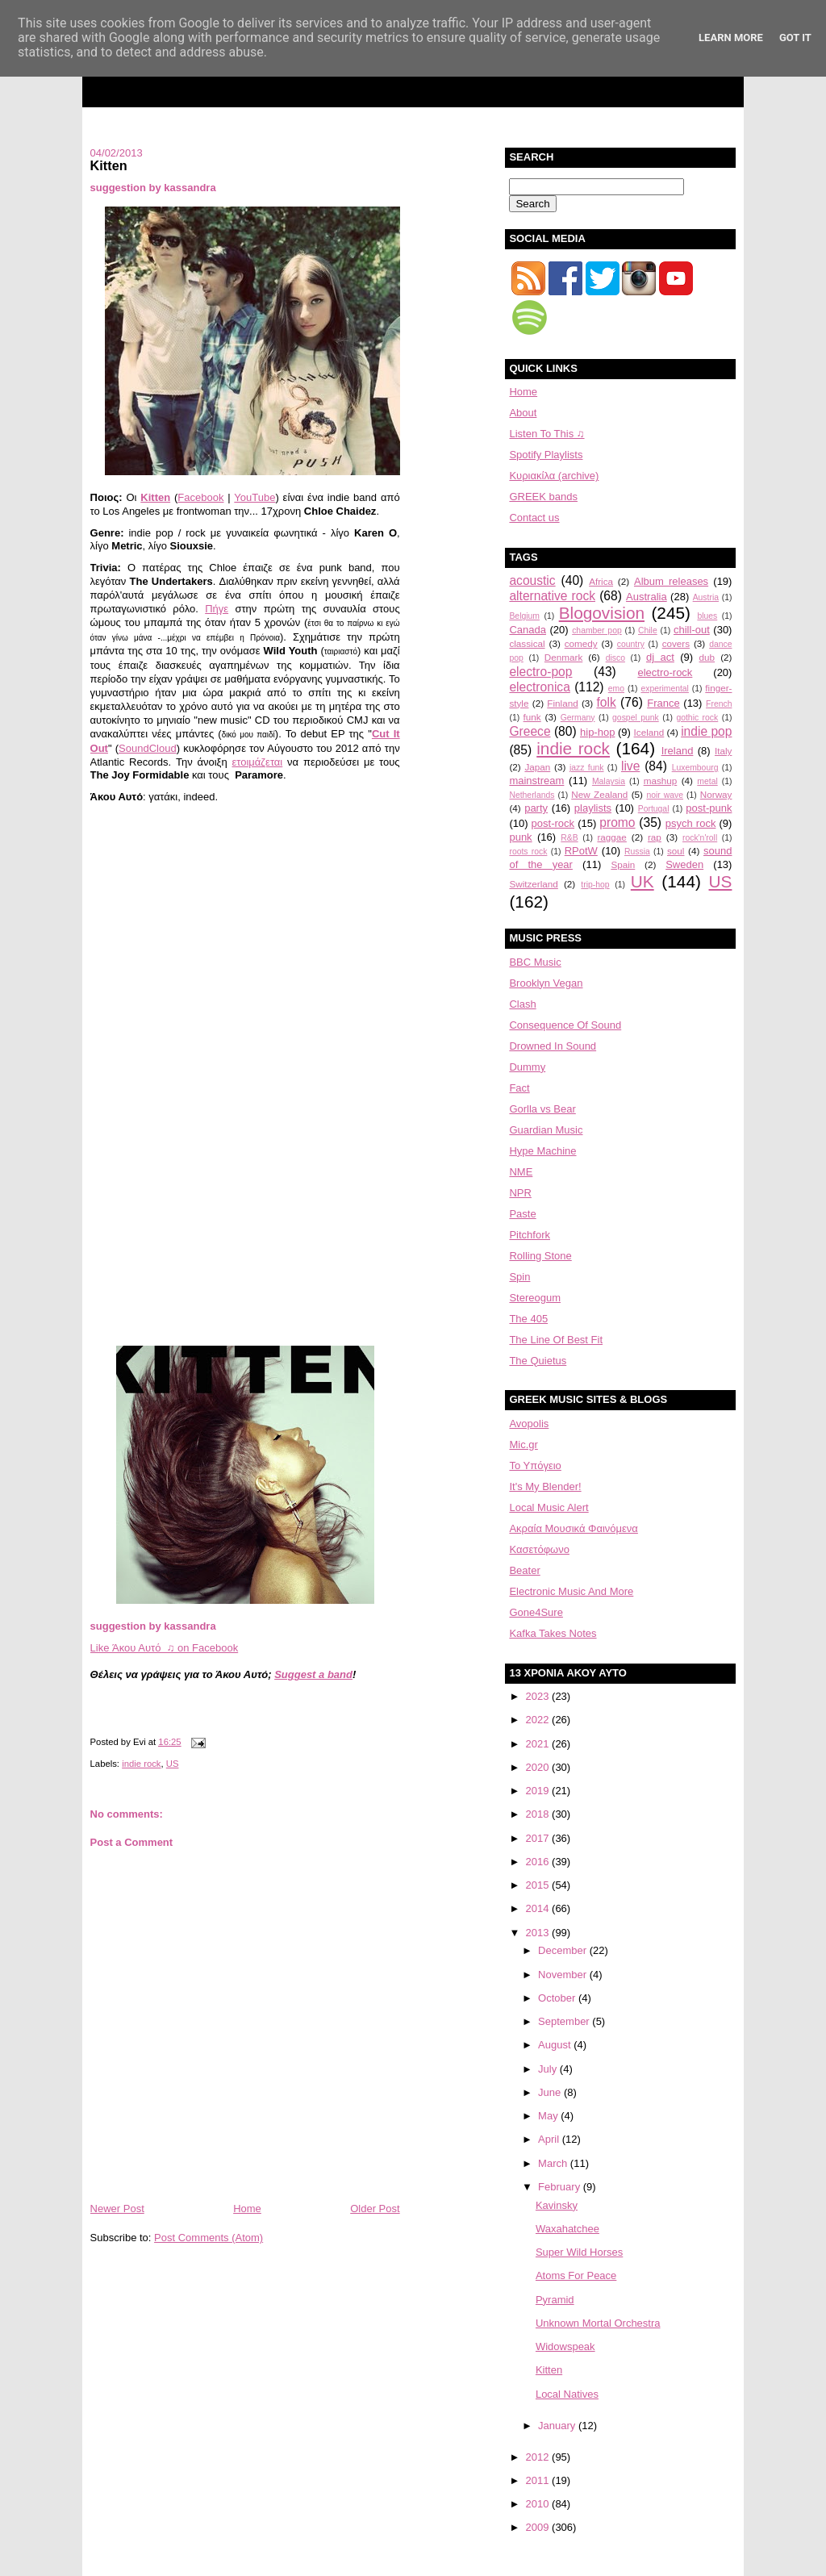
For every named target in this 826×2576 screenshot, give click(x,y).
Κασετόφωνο (539, 1549)
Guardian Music (545, 1130)
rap (654, 837)
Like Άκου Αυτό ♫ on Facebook (164, 1648)
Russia (637, 851)
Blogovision (602, 612)
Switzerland (533, 884)
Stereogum (535, 1298)
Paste (522, 1214)
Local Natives (567, 2394)
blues (707, 616)
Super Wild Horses (579, 2252)
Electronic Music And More (571, 1591)
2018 (539, 1814)
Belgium (524, 616)
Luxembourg (695, 767)
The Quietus (537, 1361)
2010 (539, 2504)
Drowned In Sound (552, 1046)
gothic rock (697, 717)
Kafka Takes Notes (552, 1633)
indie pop (706, 731)
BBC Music (535, 962)
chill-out (692, 630)
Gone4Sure (536, 1612)
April (550, 2139)
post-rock (553, 823)
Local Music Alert (548, 1507)
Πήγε (216, 609)
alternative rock (552, 596)
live (630, 766)
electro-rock (664, 672)
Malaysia (608, 781)
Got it (795, 37)
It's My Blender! (545, 1486)
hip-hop (597, 732)
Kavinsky (557, 2205)
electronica (539, 687)
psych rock (690, 823)
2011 (539, 2480)
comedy (581, 643)
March (554, 2163)
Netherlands (531, 795)
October (558, 1998)
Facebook (200, 497)
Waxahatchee (567, 2229)
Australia (646, 597)
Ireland (677, 751)
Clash (522, 1004)
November (564, 1975)
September (565, 2021)
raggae (611, 837)
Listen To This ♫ (546, 434)
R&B (569, 837)
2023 (539, 1696)
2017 (539, 1838)
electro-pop (540, 671)
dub (707, 657)
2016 (539, 1862)
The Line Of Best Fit (556, 1340)
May (549, 2116)
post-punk (709, 808)
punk (520, 837)
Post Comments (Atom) (208, 2238)
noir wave (664, 795)
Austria (706, 597)
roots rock (528, 851)
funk (532, 717)
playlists (592, 808)
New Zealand (599, 794)
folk (605, 702)
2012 (539, 2457)
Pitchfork (529, 1235)
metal (707, 781)
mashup (661, 780)
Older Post (374, 2208)
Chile (647, 630)
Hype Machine (542, 1151)
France (663, 703)
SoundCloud (148, 748)
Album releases (671, 581)
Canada (527, 630)
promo (617, 822)
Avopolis (529, 1423)
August (556, 2045)
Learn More (731, 37)
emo (616, 688)
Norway (716, 794)
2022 (539, 1720)
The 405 (528, 1319)
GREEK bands (543, 497)
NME (520, 1172)
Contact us (534, 517)
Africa (601, 581)
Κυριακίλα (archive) (554, 476)
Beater (524, 1570)
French (719, 703)
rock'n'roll (699, 837)
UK (642, 881)
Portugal (654, 808)
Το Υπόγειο (535, 1465)
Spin (519, 1277)
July (549, 2069)
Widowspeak (565, 2346)
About (522, 413)
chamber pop (597, 630)
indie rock (141, 1763)
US (172, 1763)
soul (675, 850)
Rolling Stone (540, 1256)
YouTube (254, 497)
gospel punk (635, 717)
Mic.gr (523, 1444)
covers (676, 643)
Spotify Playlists (545, 455)
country (631, 644)
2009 (539, 2527)
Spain (623, 864)
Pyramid (555, 2300)
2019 (539, 1791)
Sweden (684, 864)
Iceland (649, 732)
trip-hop (595, 884)
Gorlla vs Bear (542, 1109)
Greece (529, 731)
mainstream (536, 780)
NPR (520, 1193)
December (564, 1950)
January (558, 2425)
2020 (539, 1767)
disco (615, 657)
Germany (578, 717)
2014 (539, 1908)
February (560, 2187)
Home (247, 2208)
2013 (539, 1933)
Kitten (108, 165)
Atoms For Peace (576, 2275)
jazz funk (586, 767)
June (551, 2092)
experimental (664, 688)
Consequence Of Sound (565, 1025)
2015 (539, 1885)
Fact (519, 1088)
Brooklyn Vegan (545, 983)
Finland (562, 703)
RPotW (581, 851)
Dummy (527, 1067)
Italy (723, 750)
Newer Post (117, 2208)
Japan (537, 767)
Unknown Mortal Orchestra (598, 2323)
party (536, 808)
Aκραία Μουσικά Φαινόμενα (573, 1528)
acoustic (532, 580)
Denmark (563, 657)
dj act (660, 657)
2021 (539, 1744)
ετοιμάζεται (257, 762)
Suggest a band (313, 1674)
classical (526, 643)
